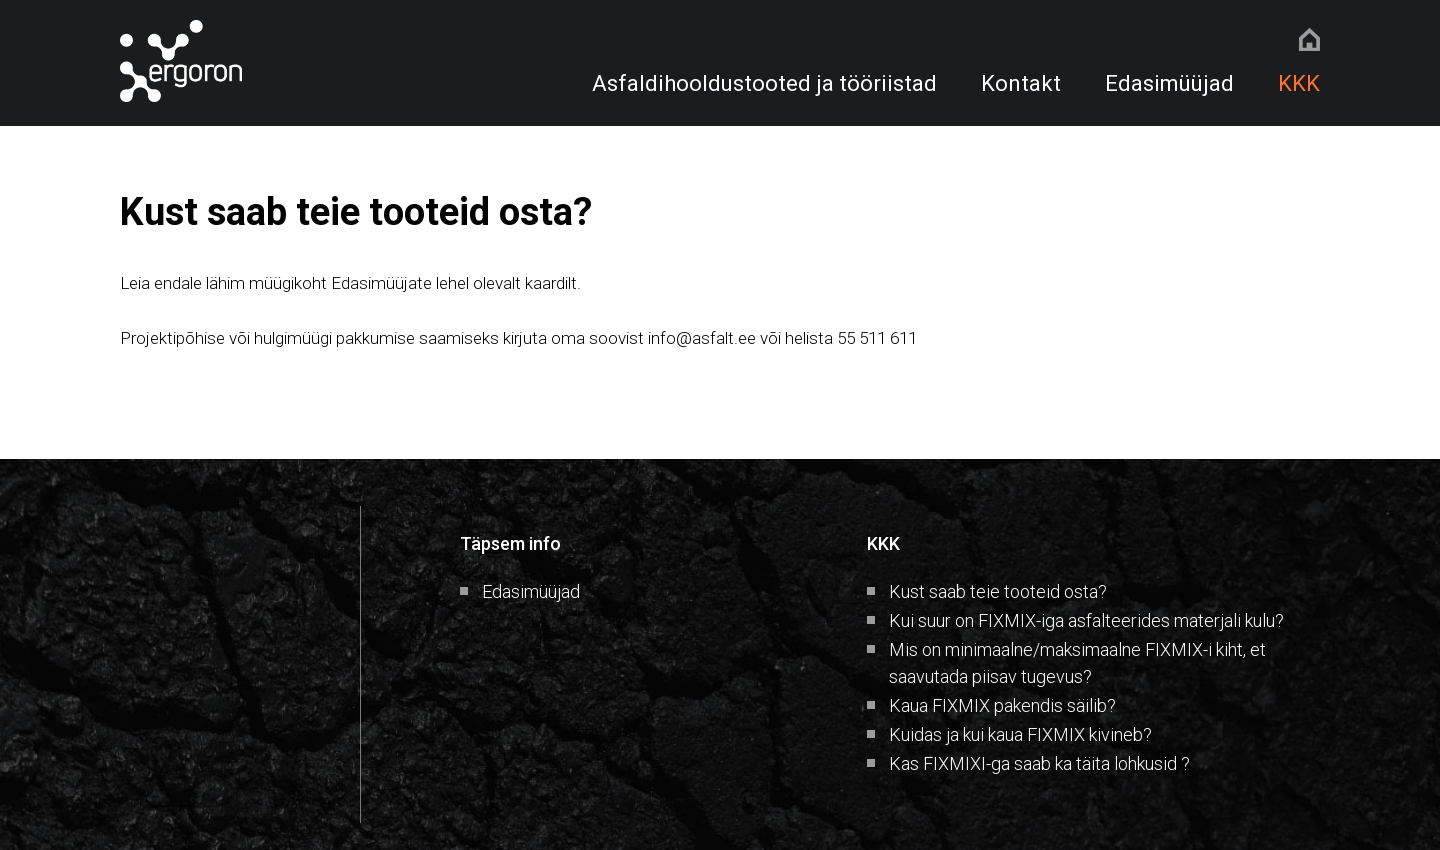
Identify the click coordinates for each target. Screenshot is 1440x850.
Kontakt (1021, 83)
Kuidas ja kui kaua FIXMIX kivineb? (1020, 734)
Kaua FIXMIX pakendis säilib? (1002, 705)
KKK (1299, 83)
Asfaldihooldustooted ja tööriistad (764, 83)
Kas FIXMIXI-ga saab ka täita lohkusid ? (1039, 763)
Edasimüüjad (1169, 83)
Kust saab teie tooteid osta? (998, 591)
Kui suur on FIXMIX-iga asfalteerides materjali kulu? (1086, 620)
